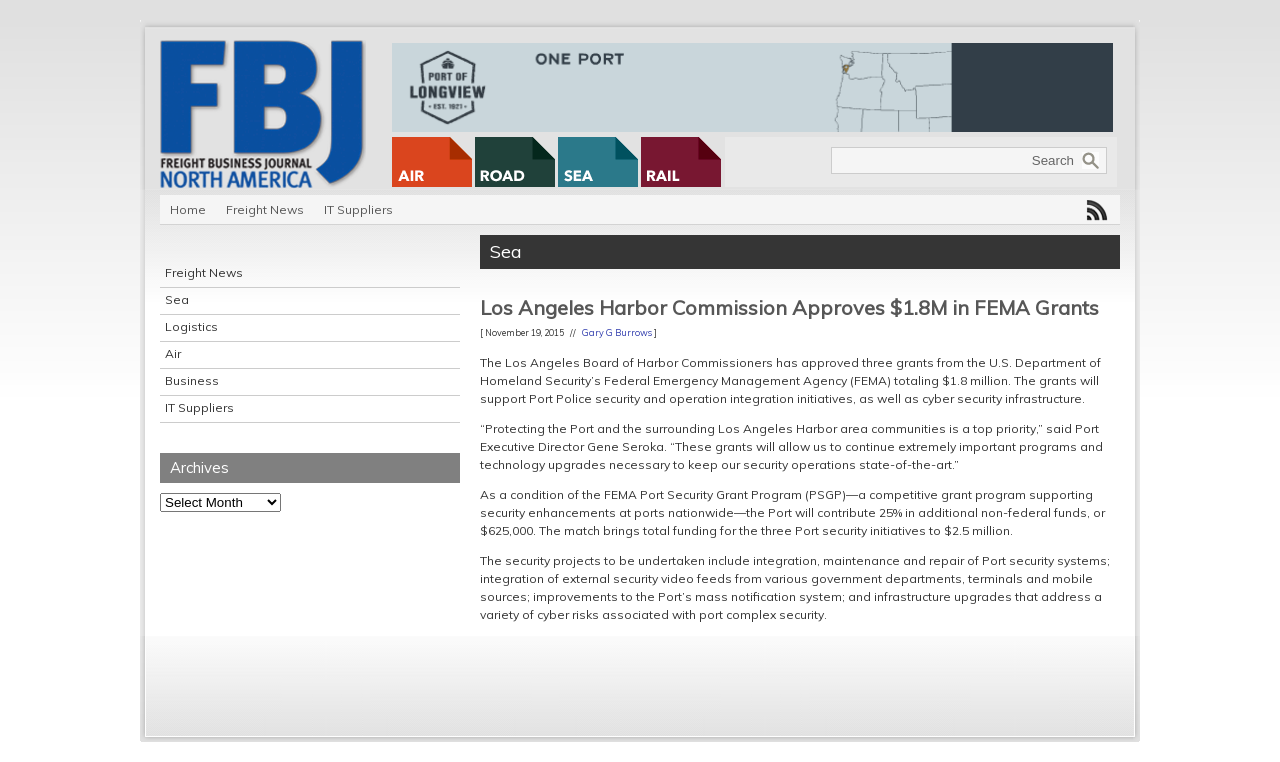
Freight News (265, 209)
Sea (177, 299)
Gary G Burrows (617, 332)
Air (173, 353)
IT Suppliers (358, 209)
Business (192, 380)
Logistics (191, 326)
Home (188, 209)
